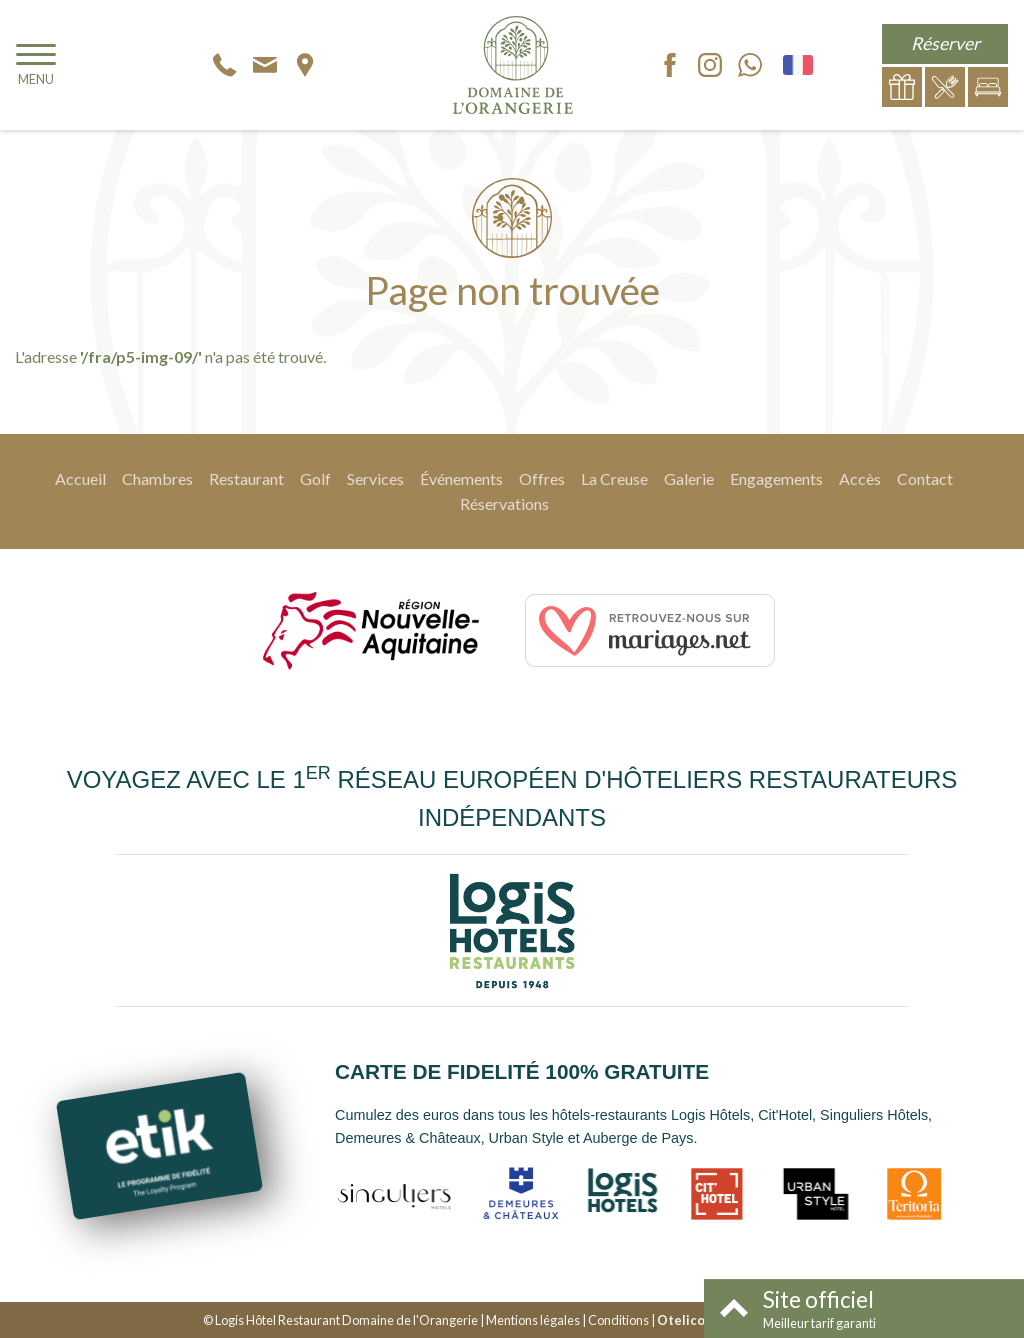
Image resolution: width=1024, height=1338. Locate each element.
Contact (925, 478)
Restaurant (246, 478)
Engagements (776, 478)
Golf (315, 478)
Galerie (689, 478)
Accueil (80, 478)
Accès (860, 478)
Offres (542, 478)
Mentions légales (533, 1320)
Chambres (157, 478)
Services (375, 478)
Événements (461, 478)
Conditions (618, 1320)
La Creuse (614, 478)
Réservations (504, 503)
